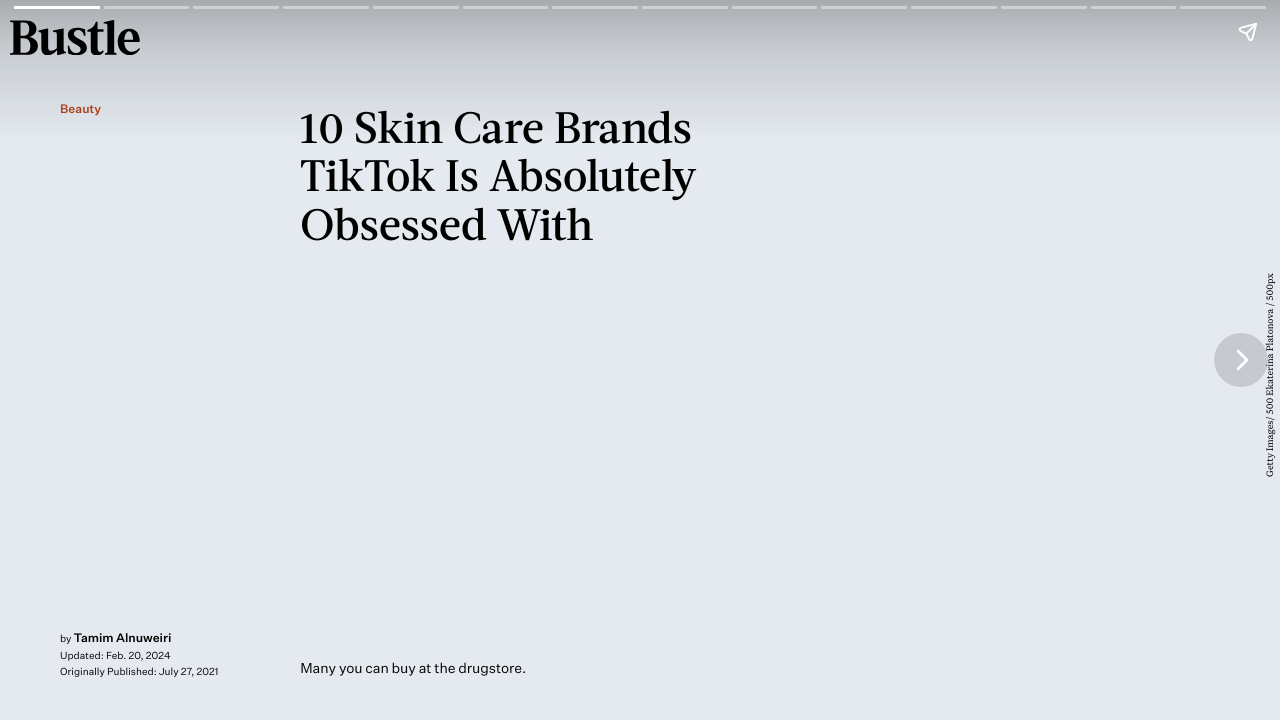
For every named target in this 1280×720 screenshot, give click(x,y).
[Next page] (1241, 360)
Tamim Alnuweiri (123, 637)
